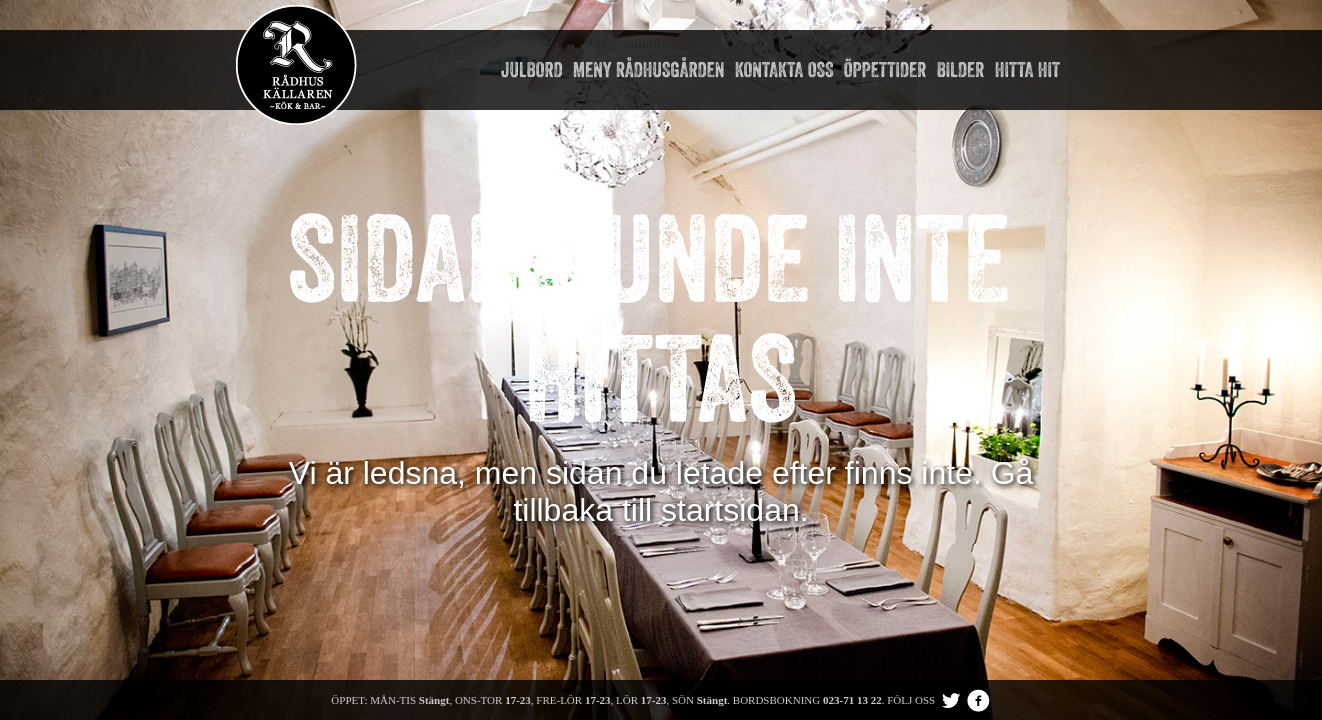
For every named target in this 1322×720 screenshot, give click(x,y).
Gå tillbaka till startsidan (773, 491)
